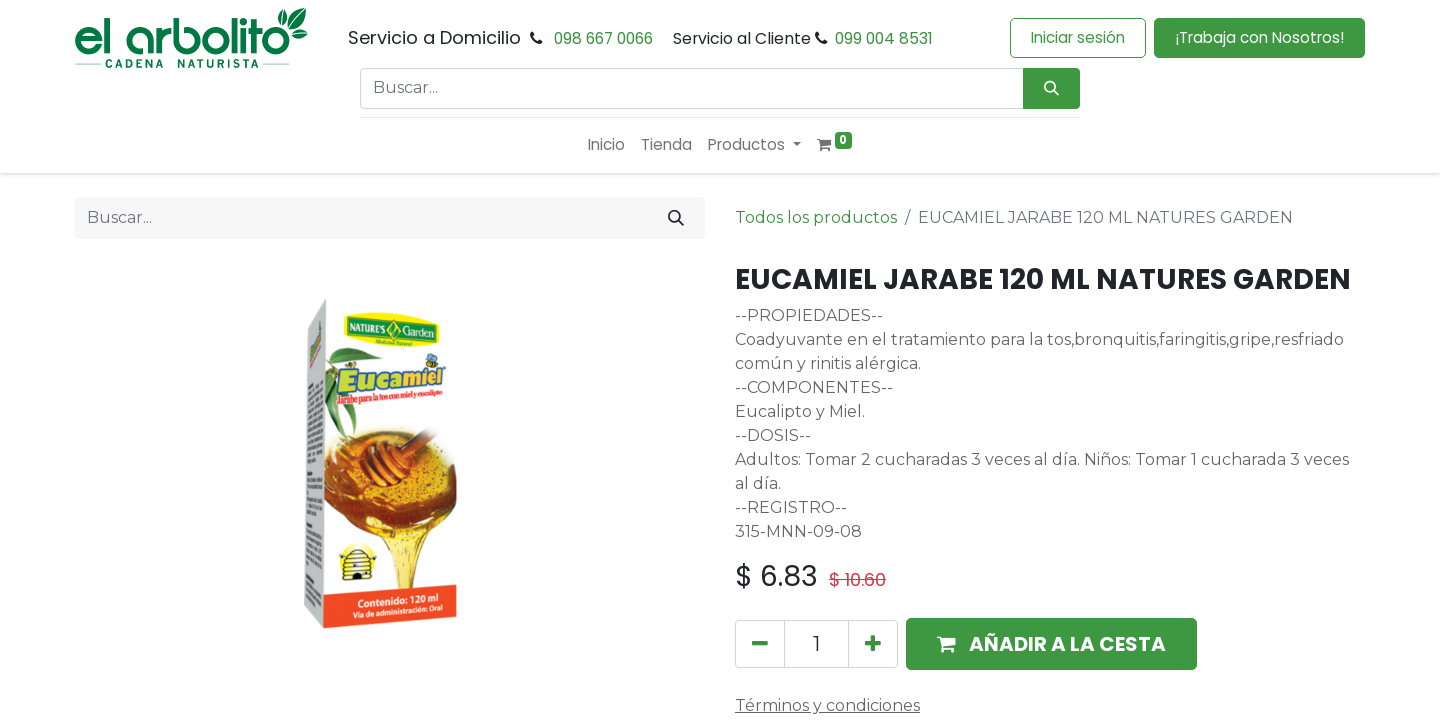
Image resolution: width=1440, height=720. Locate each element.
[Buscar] (676, 218)
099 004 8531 (884, 38)
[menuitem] (606, 145)
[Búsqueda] (1051, 88)
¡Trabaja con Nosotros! (1259, 37)
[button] (1051, 644)
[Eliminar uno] (760, 644)
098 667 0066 (603, 38)
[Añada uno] (873, 644)
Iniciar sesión (1078, 37)
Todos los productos (816, 217)
